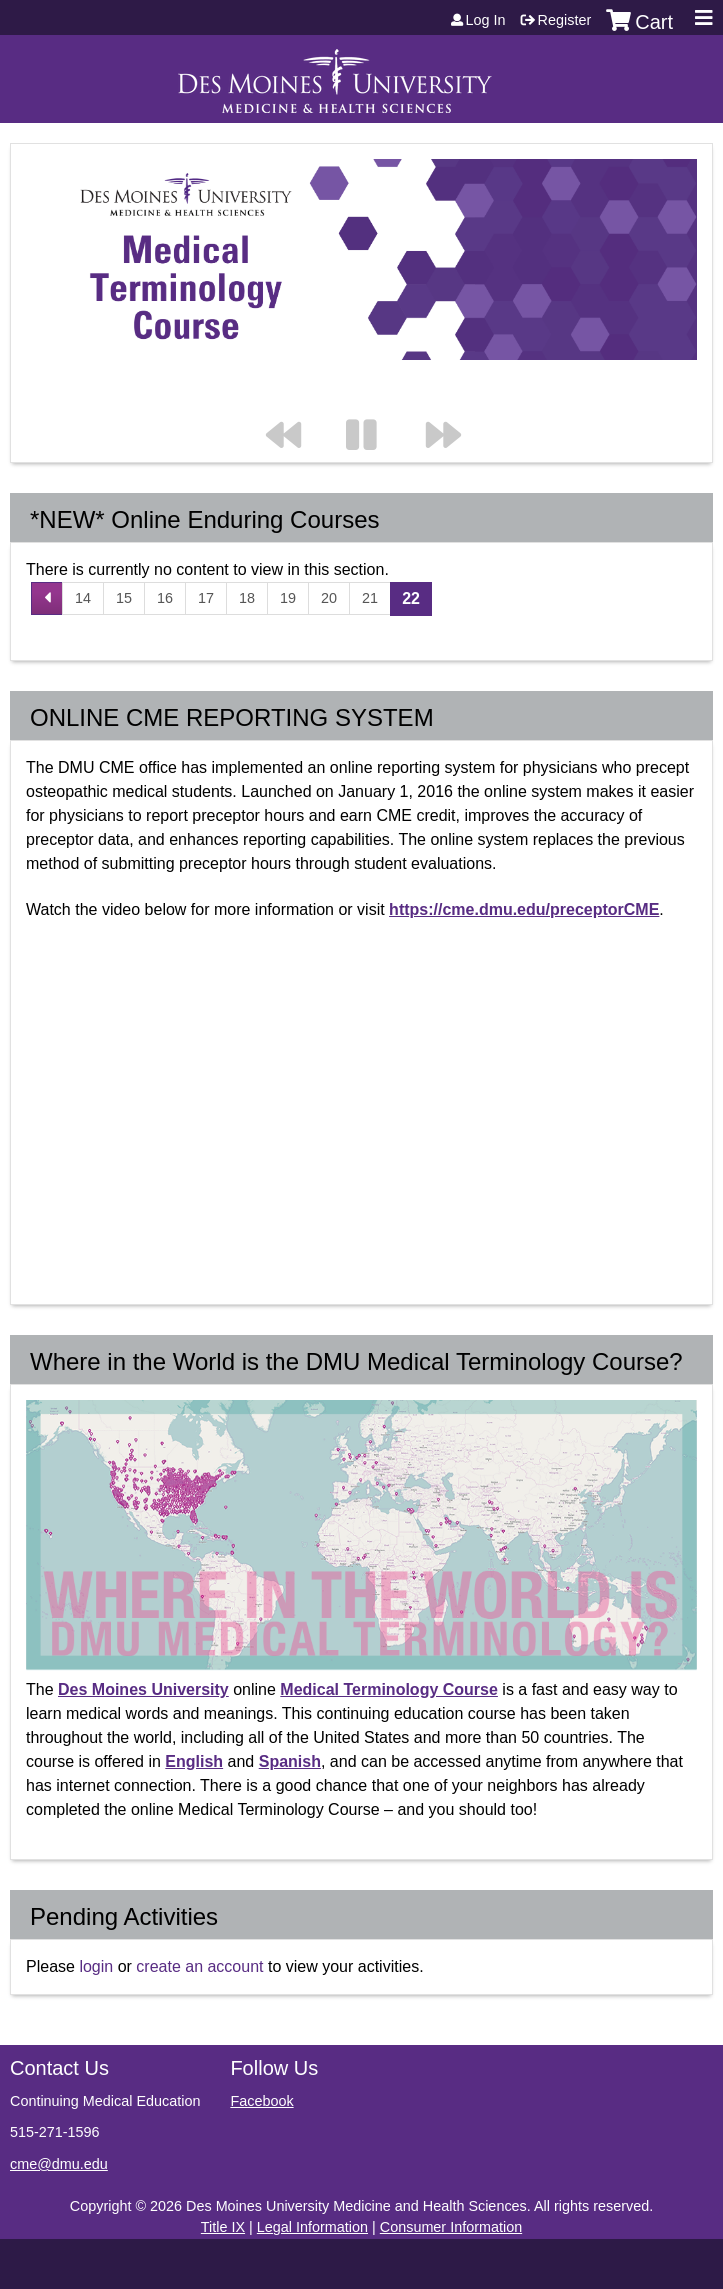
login (96, 1966)
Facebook (261, 2101)
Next (453, 395)
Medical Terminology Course (389, 1689)
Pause (373, 395)
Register (565, 20)
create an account (199, 1966)
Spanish (290, 1761)
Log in (486, 20)
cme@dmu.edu (59, 2164)
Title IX (223, 2227)
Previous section (293, 395)
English (194, 1761)
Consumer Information (451, 2227)
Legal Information (312, 2227)
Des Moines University (143, 1689)
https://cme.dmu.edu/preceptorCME (524, 909)
